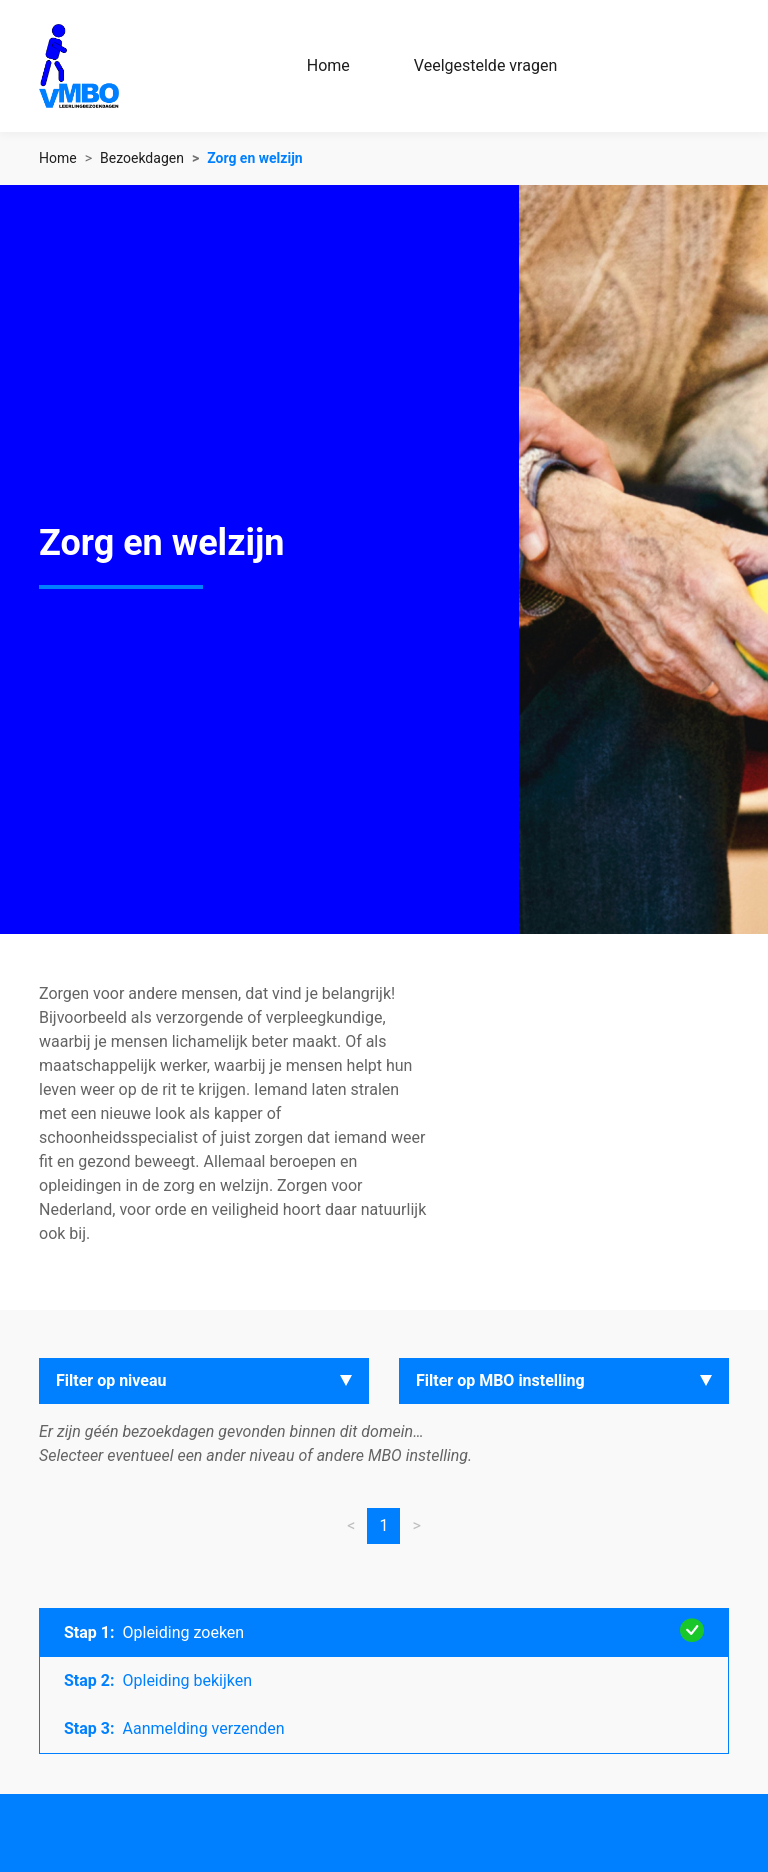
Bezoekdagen (142, 158)
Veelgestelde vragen (485, 65)
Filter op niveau (111, 1380)
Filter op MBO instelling (500, 1380)
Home (328, 65)
